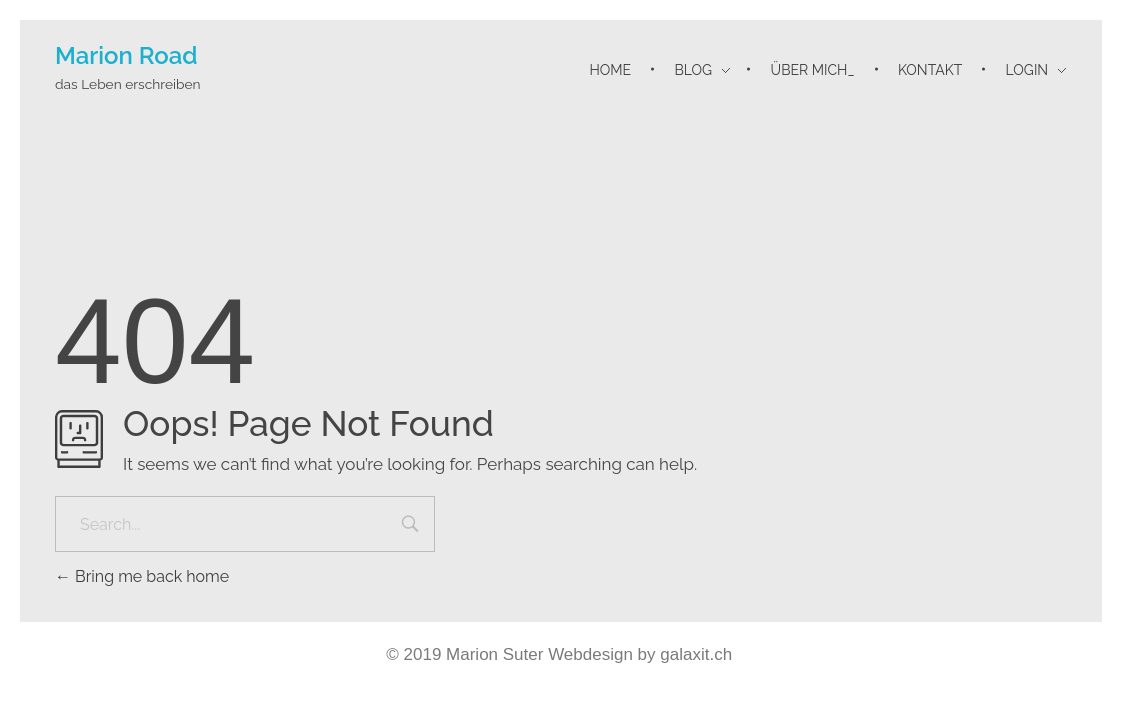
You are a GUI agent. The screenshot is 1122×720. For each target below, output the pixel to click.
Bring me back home (142, 576)
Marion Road (126, 55)
